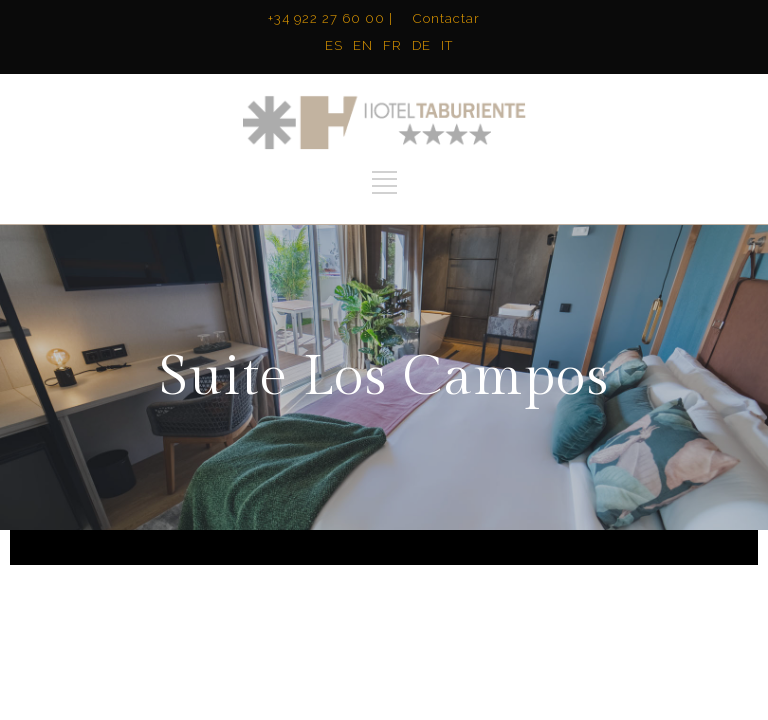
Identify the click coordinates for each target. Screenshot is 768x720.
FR (392, 45)
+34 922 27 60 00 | (330, 18)
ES (334, 45)
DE (421, 45)
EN (363, 45)
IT (447, 45)
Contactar (446, 18)
